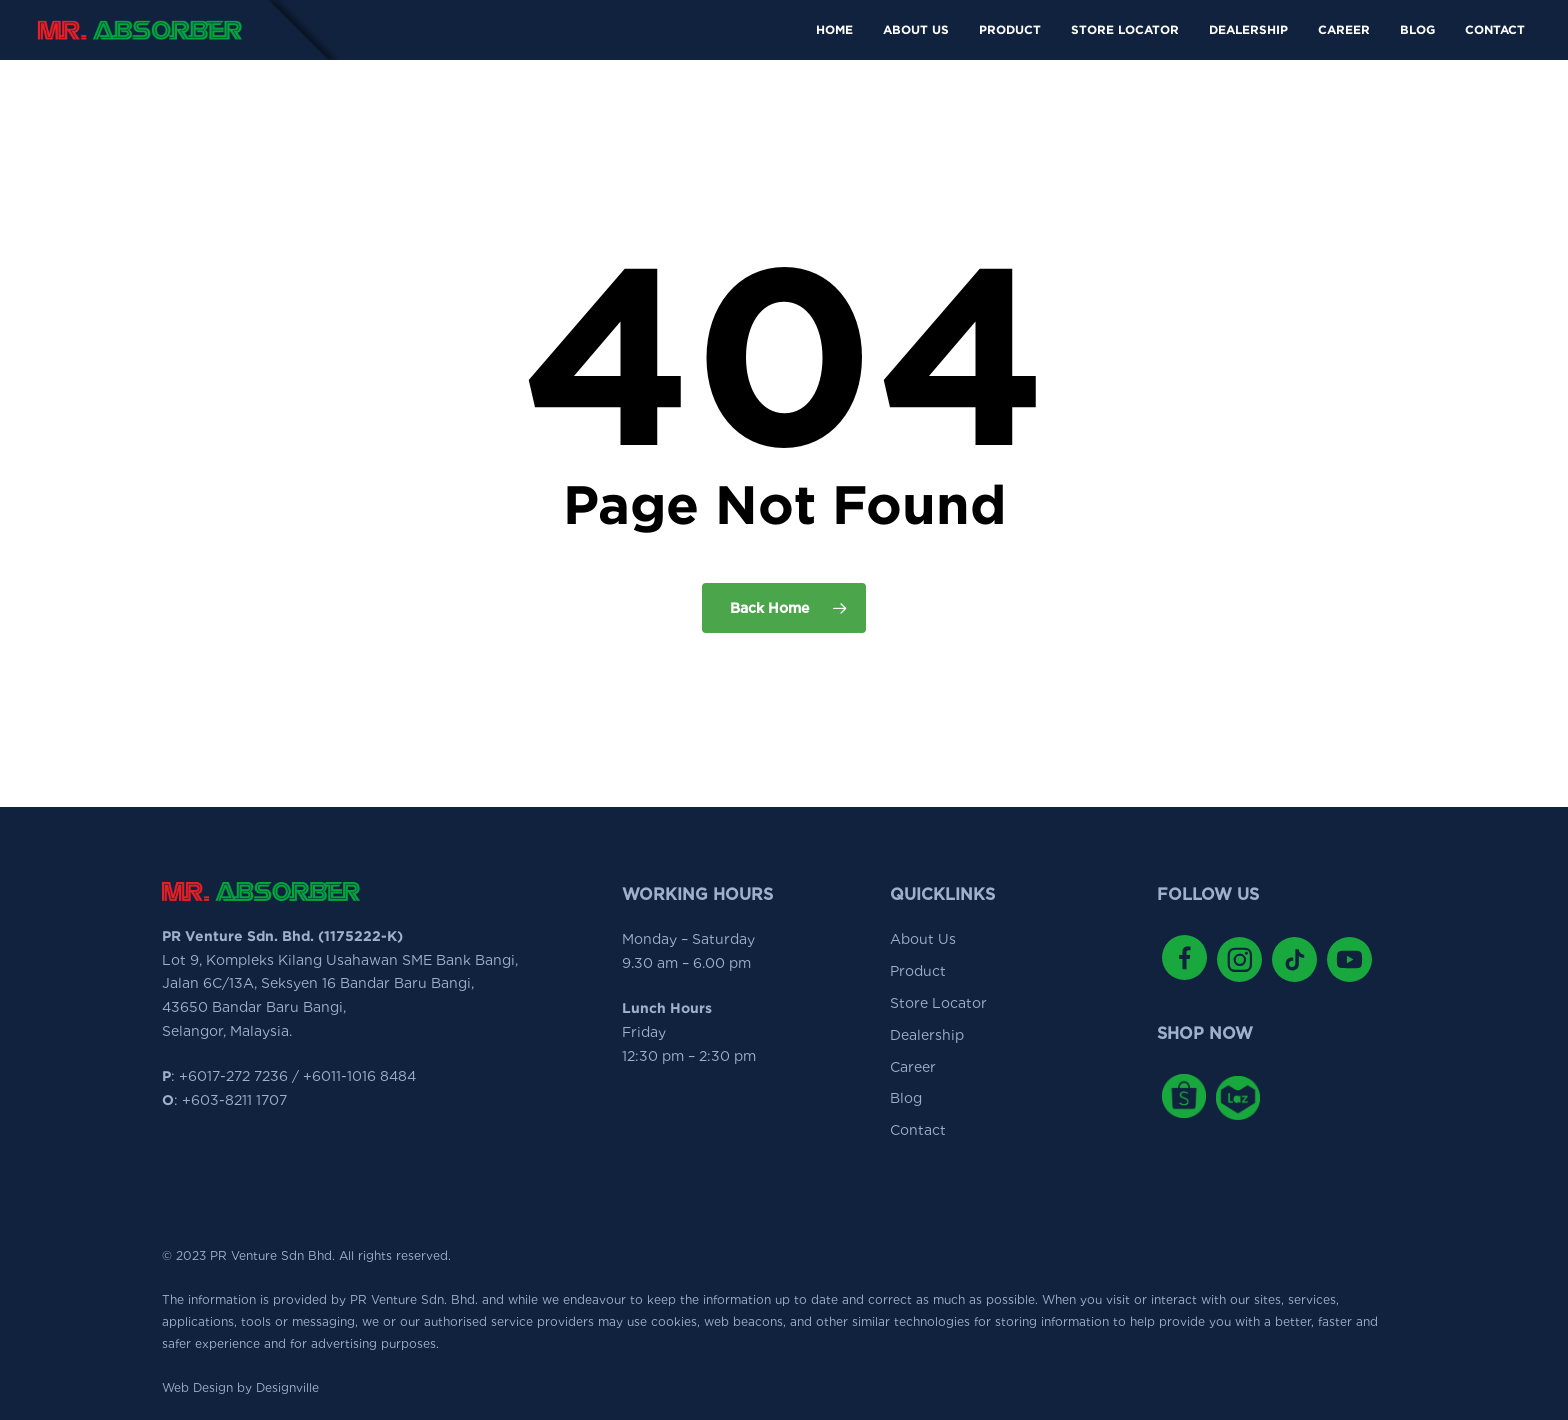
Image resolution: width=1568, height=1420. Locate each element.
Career (913, 1067)
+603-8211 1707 (234, 1100)
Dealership (927, 1035)
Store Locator (938, 1003)
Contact (918, 1130)
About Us (923, 939)
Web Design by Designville (240, 1387)
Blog (906, 1098)
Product (918, 971)
